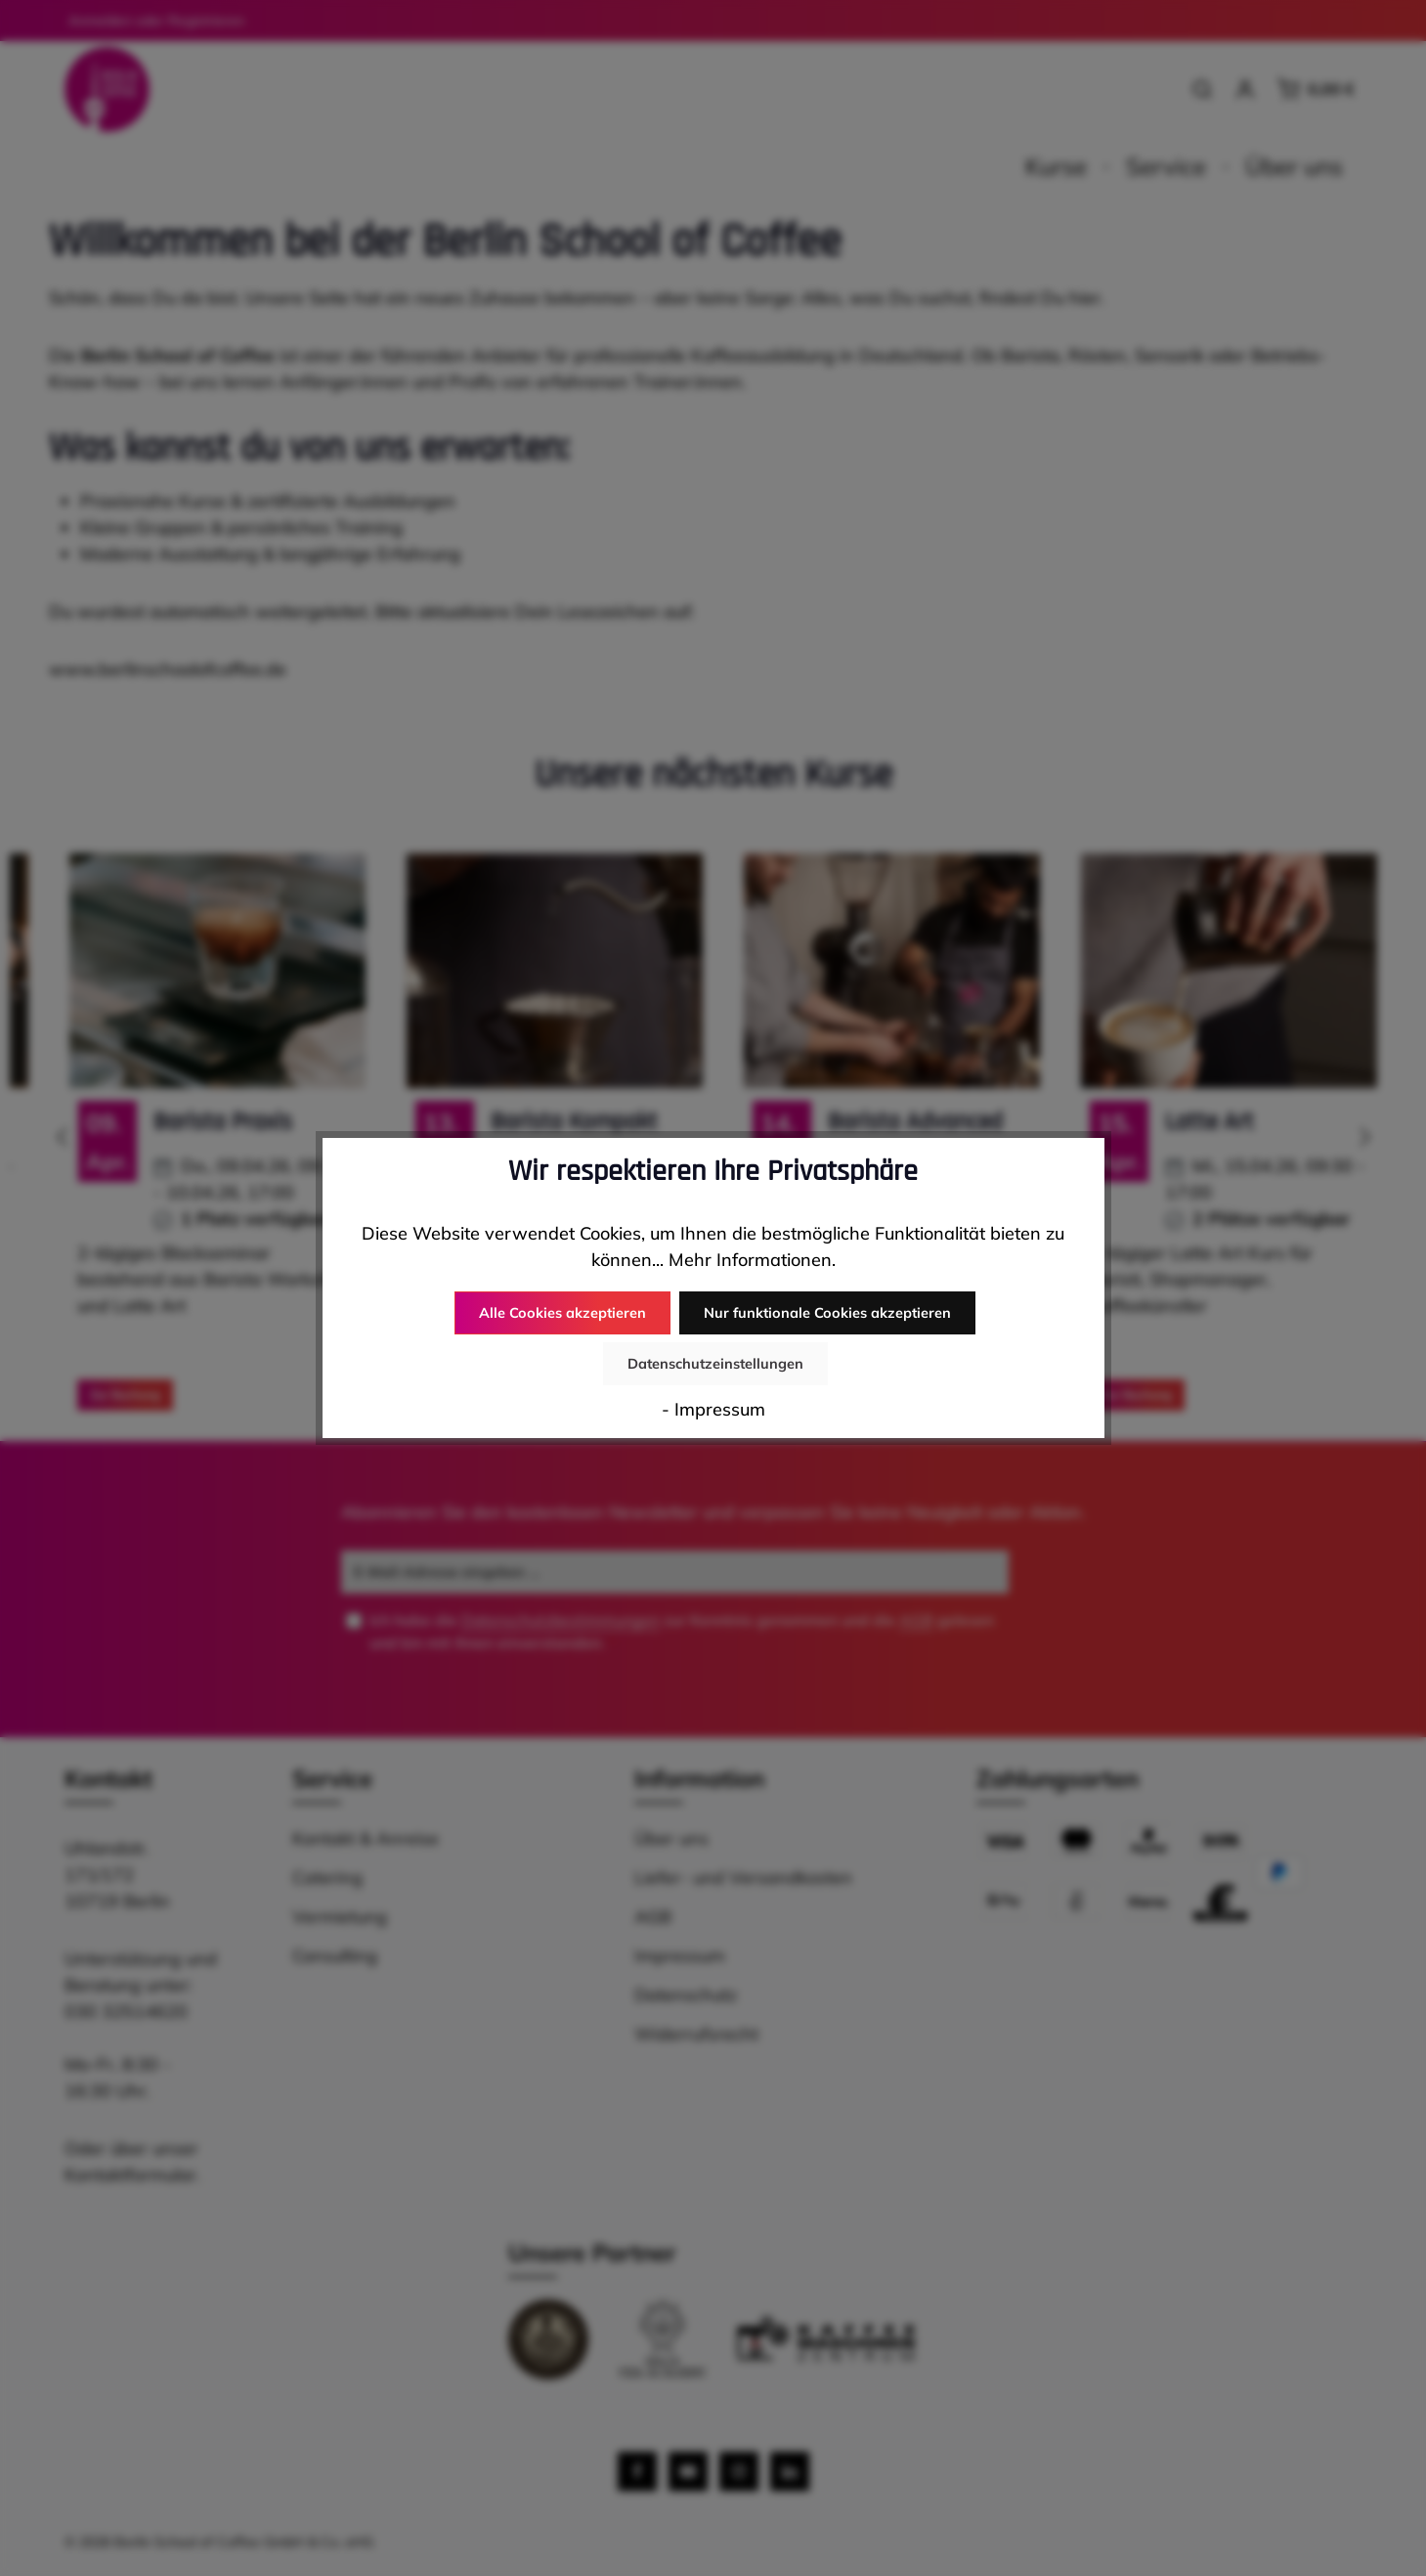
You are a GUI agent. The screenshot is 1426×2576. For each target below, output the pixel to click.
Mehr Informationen (750, 1285)
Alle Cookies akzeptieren (453, 1338)
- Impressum (713, 1384)
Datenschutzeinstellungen (974, 1338)
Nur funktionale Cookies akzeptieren (713, 1338)
